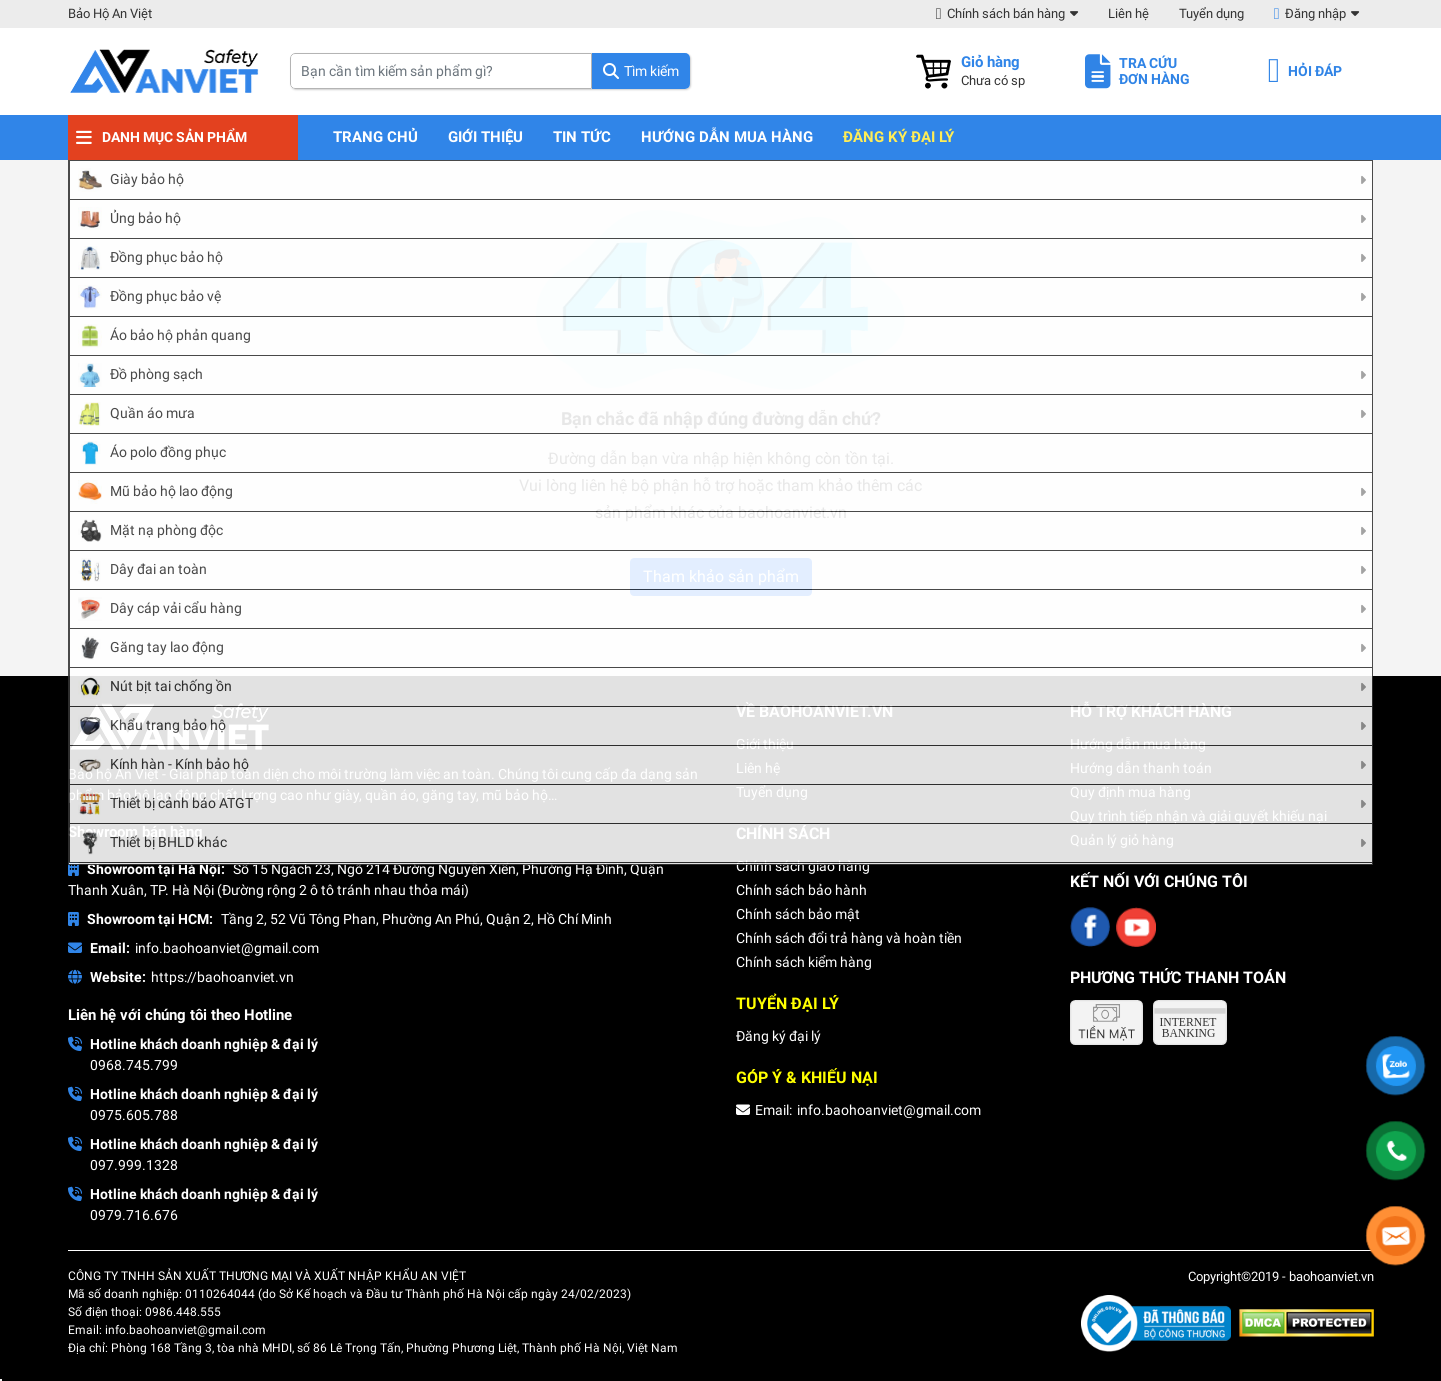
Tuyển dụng (1211, 13)
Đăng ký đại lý (898, 137)
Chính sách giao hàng (803, 866)
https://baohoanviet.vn (222, 977)
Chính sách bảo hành (801, 890)
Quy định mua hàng (1130, 792)
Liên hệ (1128, 13)
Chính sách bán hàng (1006, 13)
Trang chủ (375, 137)
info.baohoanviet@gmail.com (227, 948)
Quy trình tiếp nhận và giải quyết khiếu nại (1198, 816)
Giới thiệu (485, 137)
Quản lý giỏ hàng (1122, 840)
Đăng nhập (1315, 13)
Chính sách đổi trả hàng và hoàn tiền (849, 938)
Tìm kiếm (651, 71)
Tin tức (582, 137)
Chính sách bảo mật (798, 914)
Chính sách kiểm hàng (804, 962)
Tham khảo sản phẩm (721, 576)
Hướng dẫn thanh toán (1141, 768)
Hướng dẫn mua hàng (727, 137)
